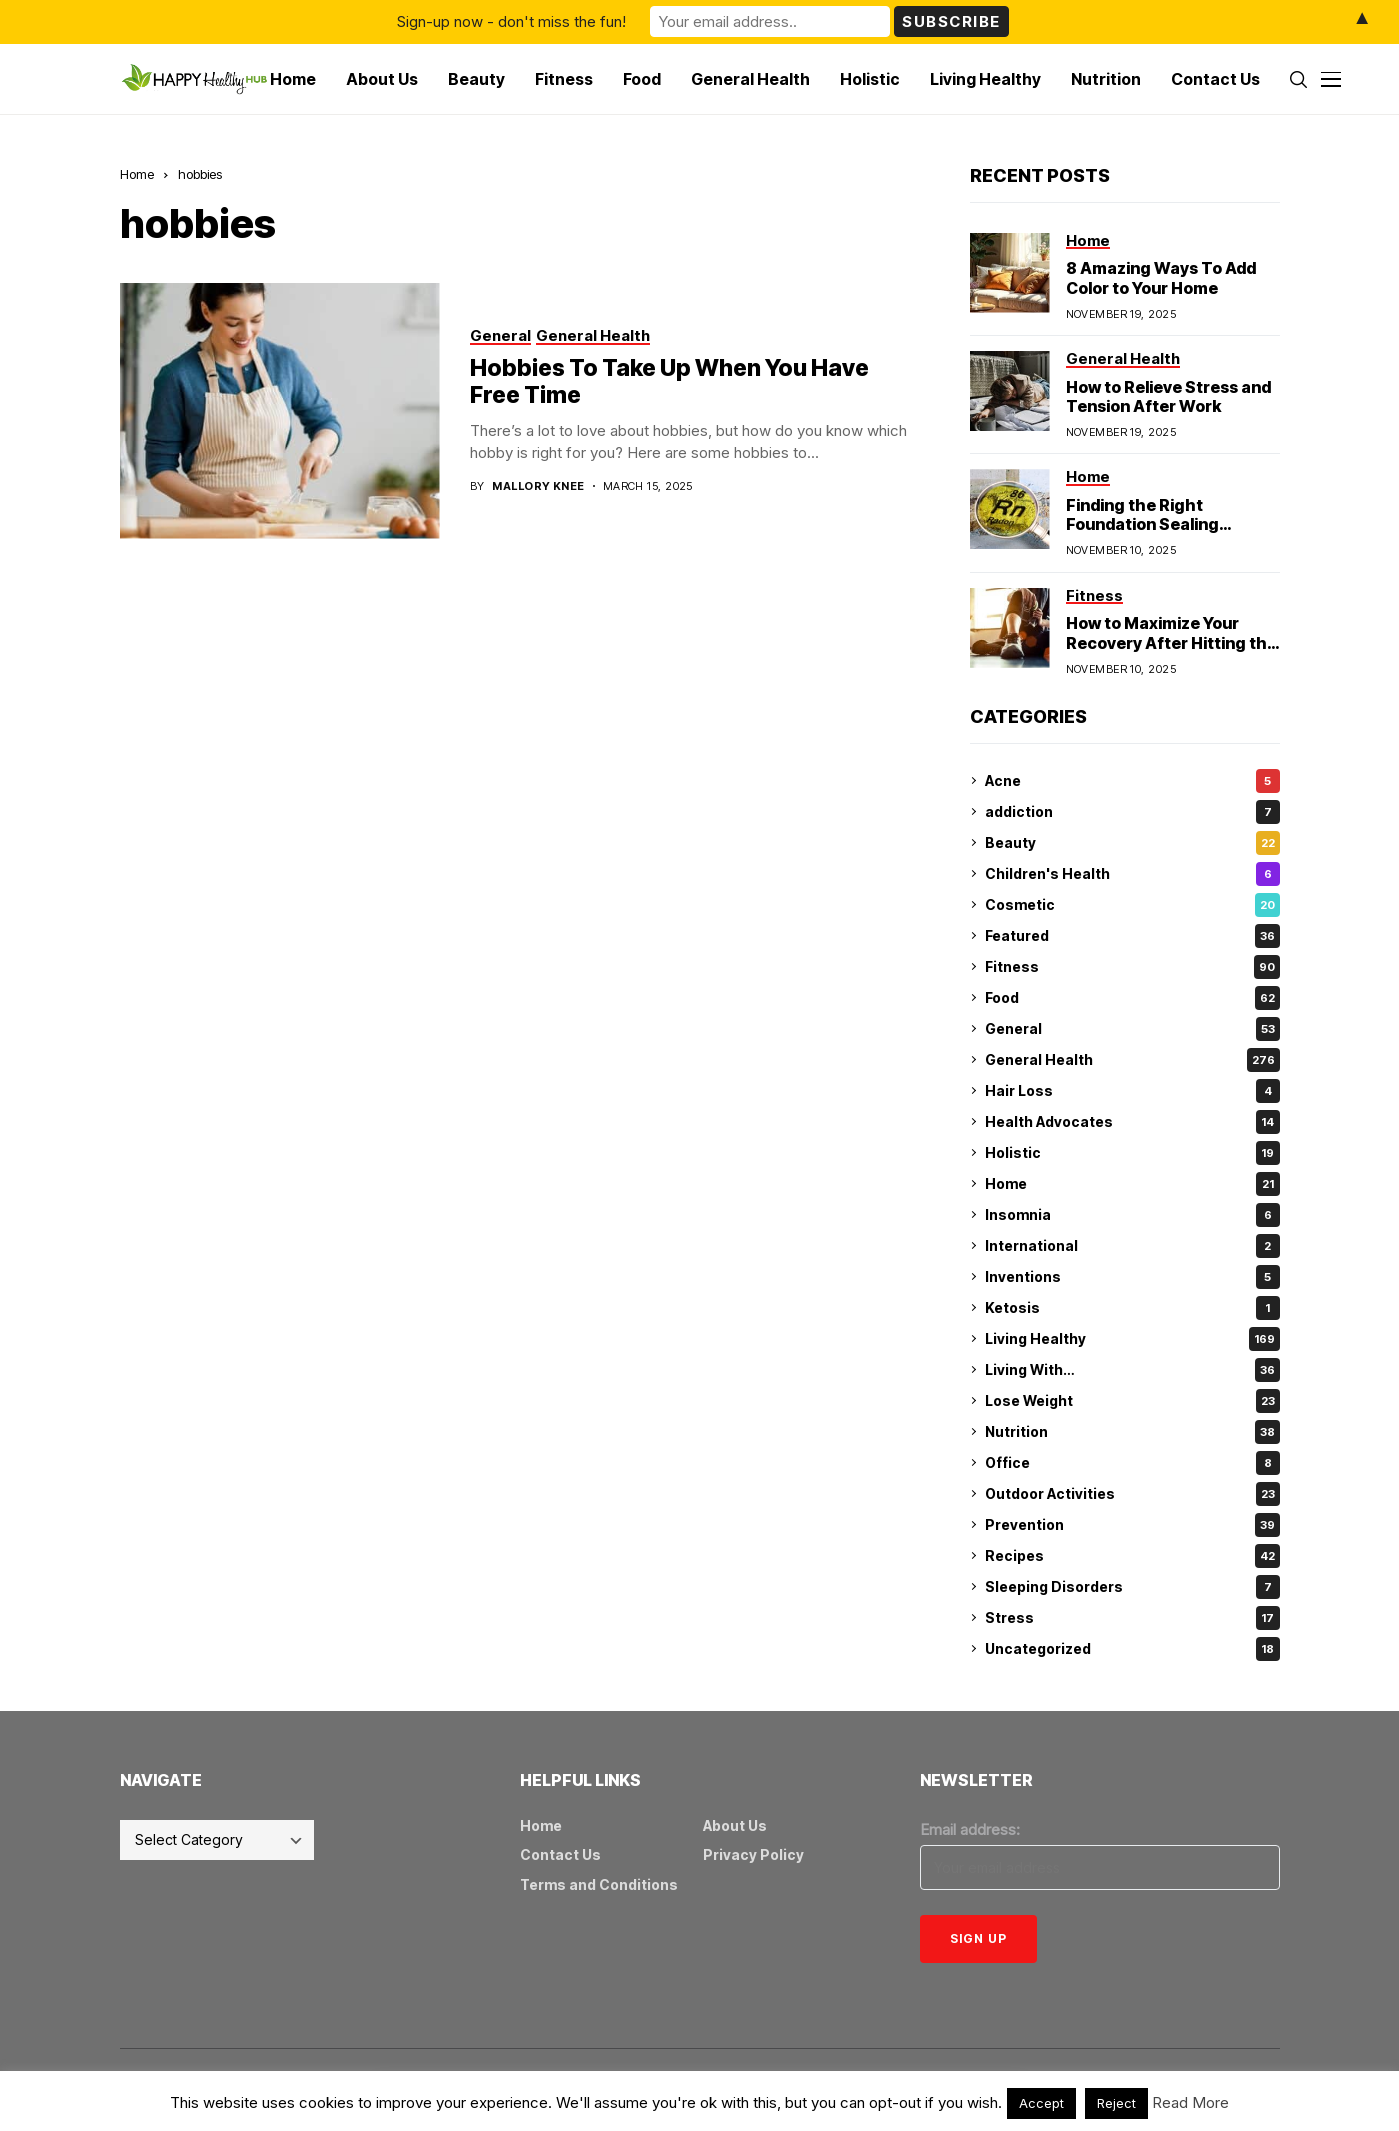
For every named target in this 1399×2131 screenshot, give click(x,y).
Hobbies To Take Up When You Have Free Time (669, 382)
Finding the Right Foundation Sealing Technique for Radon (1149, 524)
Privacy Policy (753, 1854)
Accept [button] (1041, 2103)
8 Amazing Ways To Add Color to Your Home (1161, 277)
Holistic (1132, 1153)
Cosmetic (1132, 905)
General (1132, 1029)
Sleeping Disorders (1132, 1587)
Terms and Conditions (599, 1884)
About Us (735, 1825)
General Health (1132, 1060)
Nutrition (1132, 1432)
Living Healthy (1132, 1339)
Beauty (1132, 843)
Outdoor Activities (1132, 1494)
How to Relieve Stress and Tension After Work (1168, 396)
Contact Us (560, 1854)
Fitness (1132, 967)
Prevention (1132, 1525)
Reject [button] (1116, 2103)
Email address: (970, 1829)
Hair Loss (1132, 1091)
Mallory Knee (538, 486)
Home (137, 174)
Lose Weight (1132, 1401)
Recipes (1132, 1556)
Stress (1132, 1618)
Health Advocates (1132, 1122)
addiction (1132, 812)
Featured (1132, 936)
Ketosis (1132, 1308)
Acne (1132, 781)
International (1132, 1246)
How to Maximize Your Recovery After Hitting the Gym (1171, 642)
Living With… (1132, 1370)
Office (1132, 1463)
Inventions (1132, 1277)
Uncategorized (1132, 1649)
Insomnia (1132, 1215)
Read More (1190, 2102)
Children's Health (1132, 874)
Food (1132, 998)
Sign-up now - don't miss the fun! (511, 21)
